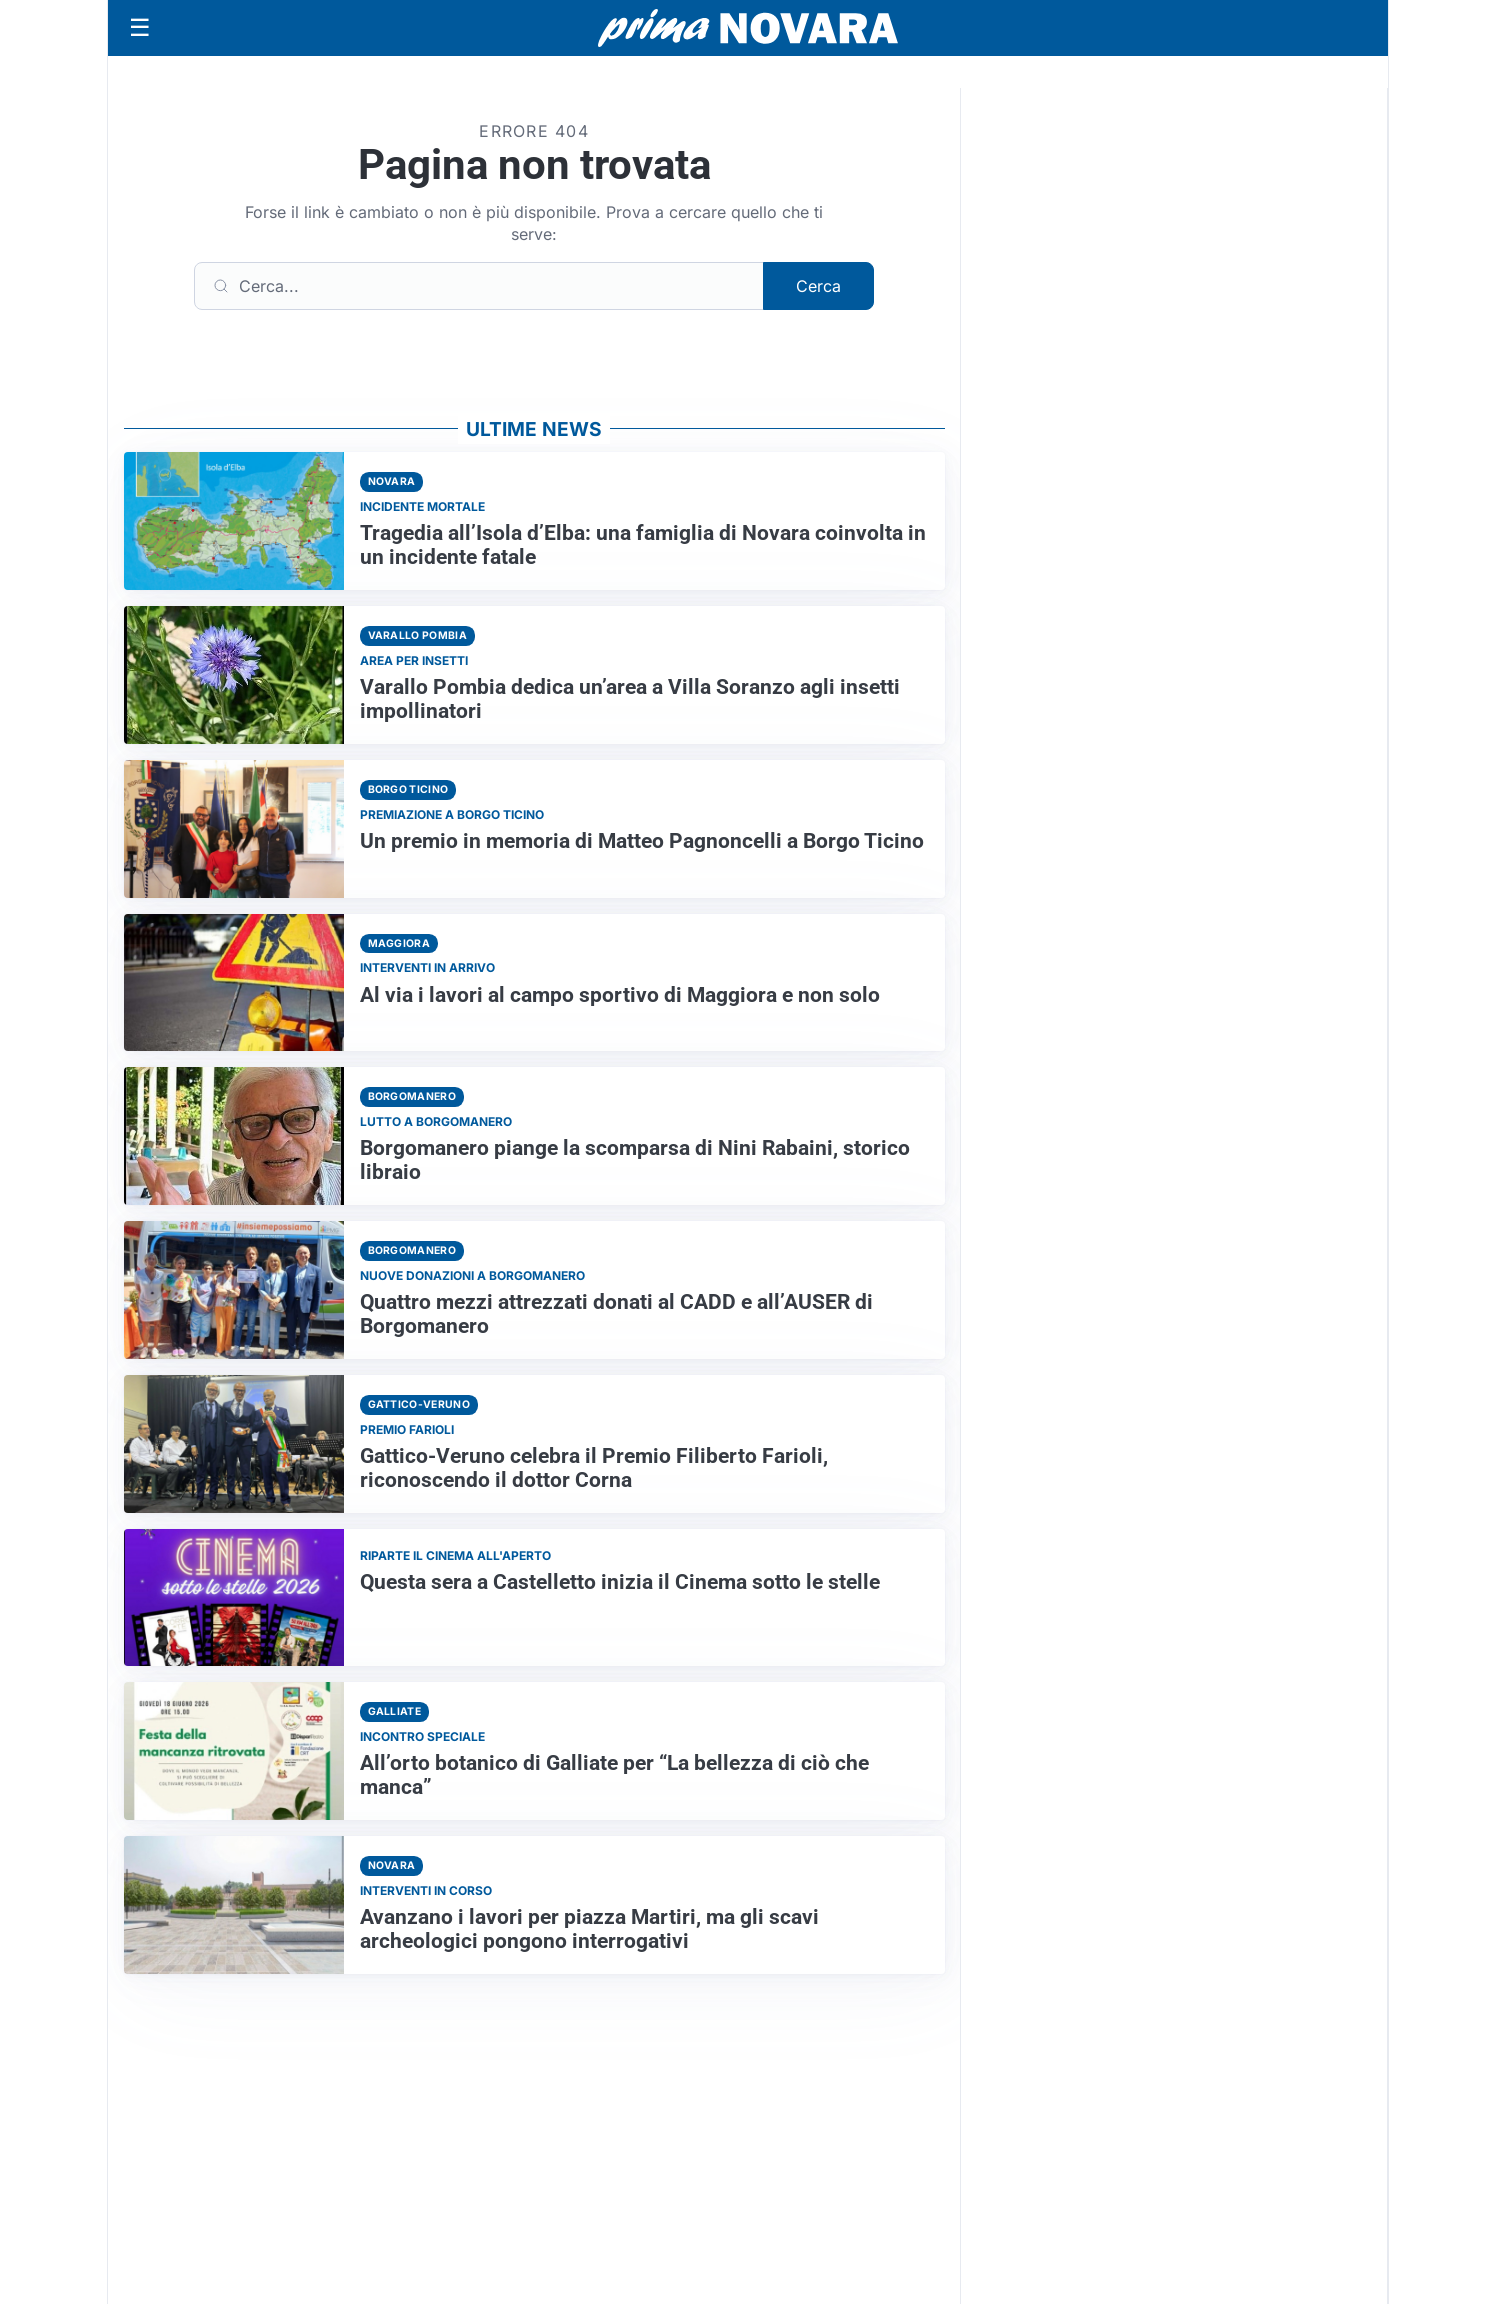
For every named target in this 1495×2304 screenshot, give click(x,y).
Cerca (818, 286)
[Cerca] (479, 286)
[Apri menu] (140, 28)
